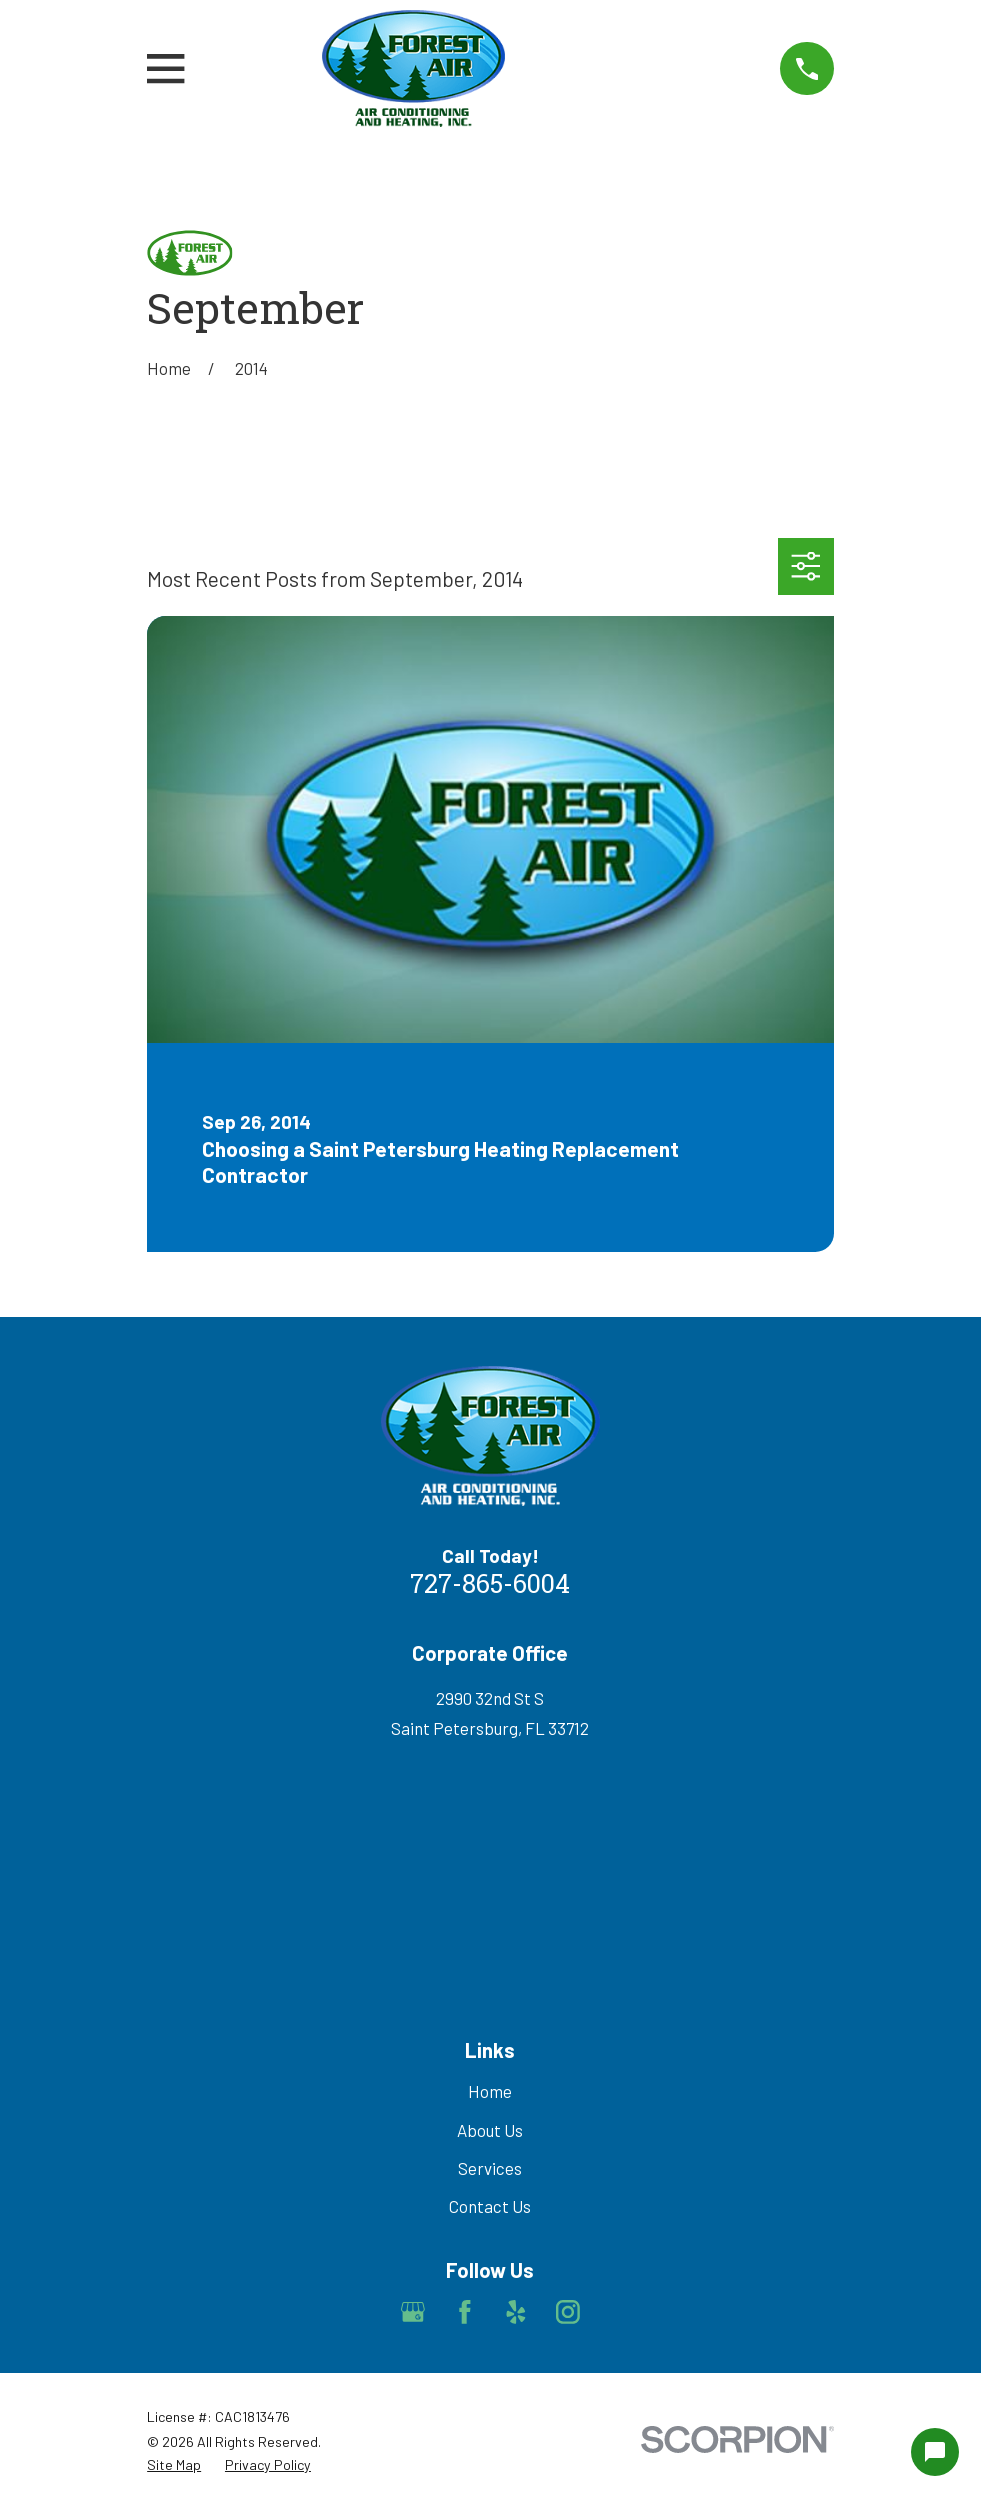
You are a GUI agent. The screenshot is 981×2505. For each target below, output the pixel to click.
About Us (490, 2130)
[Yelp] (516, 2312)
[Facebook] (465, 2312)
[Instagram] (568, 2312)
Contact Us (490, 2206)
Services (490, 2168)
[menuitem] (174, 2465)
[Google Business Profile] (413, 2312)
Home (490, 2091)
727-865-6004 (490, 1586)
